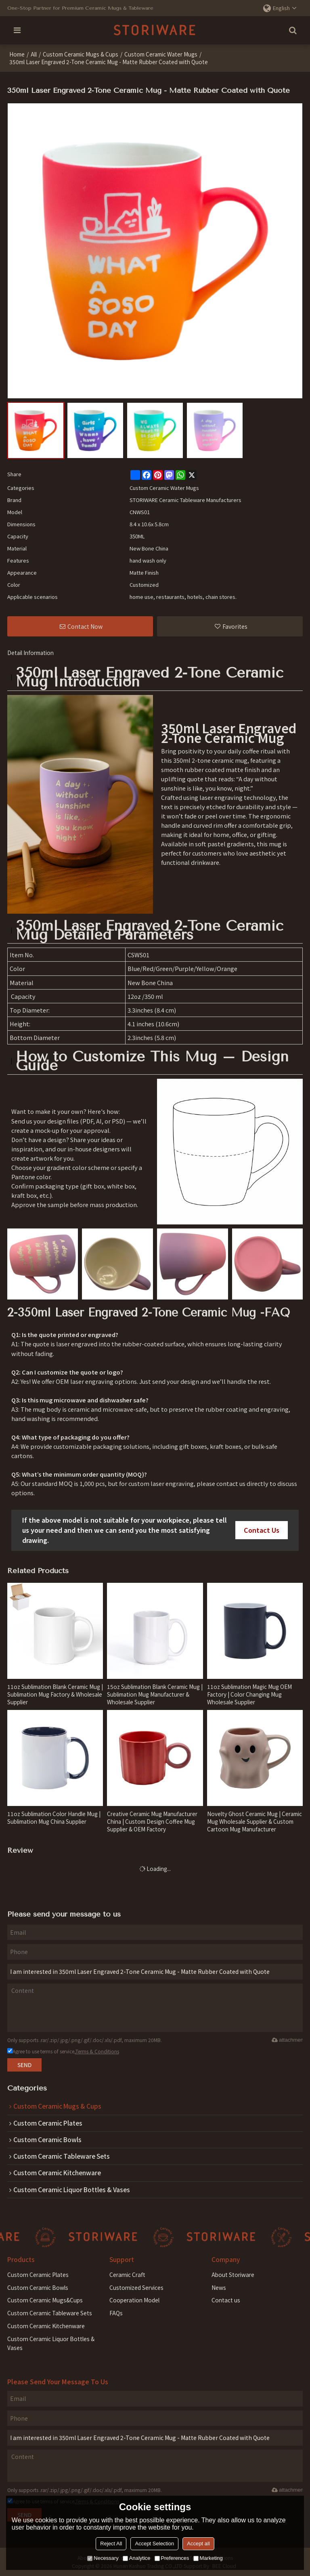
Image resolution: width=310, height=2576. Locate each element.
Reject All (111, 2543)
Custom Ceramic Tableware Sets (49, 2312)
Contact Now (85, 626)
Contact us (226, 2300)
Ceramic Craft (127, 2274)
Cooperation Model (134, 2300)
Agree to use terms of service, (63, 2051)
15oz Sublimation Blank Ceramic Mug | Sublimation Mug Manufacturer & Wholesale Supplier (155, 1694)
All (34, 54)
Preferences (172, 2558)
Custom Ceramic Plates (38, 2274)
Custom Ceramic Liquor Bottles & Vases (50, 2342)
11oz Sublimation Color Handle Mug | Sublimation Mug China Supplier (54, 1817)
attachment (287, 2040)
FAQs (116, 2312)
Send (24, 2065)
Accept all (198, 2543)
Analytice (137, 2558)
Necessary (102, 2558)
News (219, 2287)
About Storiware (233, 2274)
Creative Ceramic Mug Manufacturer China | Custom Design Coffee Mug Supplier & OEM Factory (152, 1821)
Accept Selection (154, 2543)
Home (17, 54)
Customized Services (136, 2287)
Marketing (208, 2558)
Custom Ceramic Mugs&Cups (45, 2300)
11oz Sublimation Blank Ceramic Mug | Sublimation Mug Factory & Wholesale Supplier (55, 1694)
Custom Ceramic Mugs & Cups (80, 54)
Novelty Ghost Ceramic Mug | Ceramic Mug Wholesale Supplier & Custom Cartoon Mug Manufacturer (254, 1821)
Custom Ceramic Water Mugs (160, 54)
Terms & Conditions (97, 2051)
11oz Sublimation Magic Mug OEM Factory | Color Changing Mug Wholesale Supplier (249, 1694)
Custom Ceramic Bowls (37, 2287)
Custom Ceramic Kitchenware (46, 2325)
